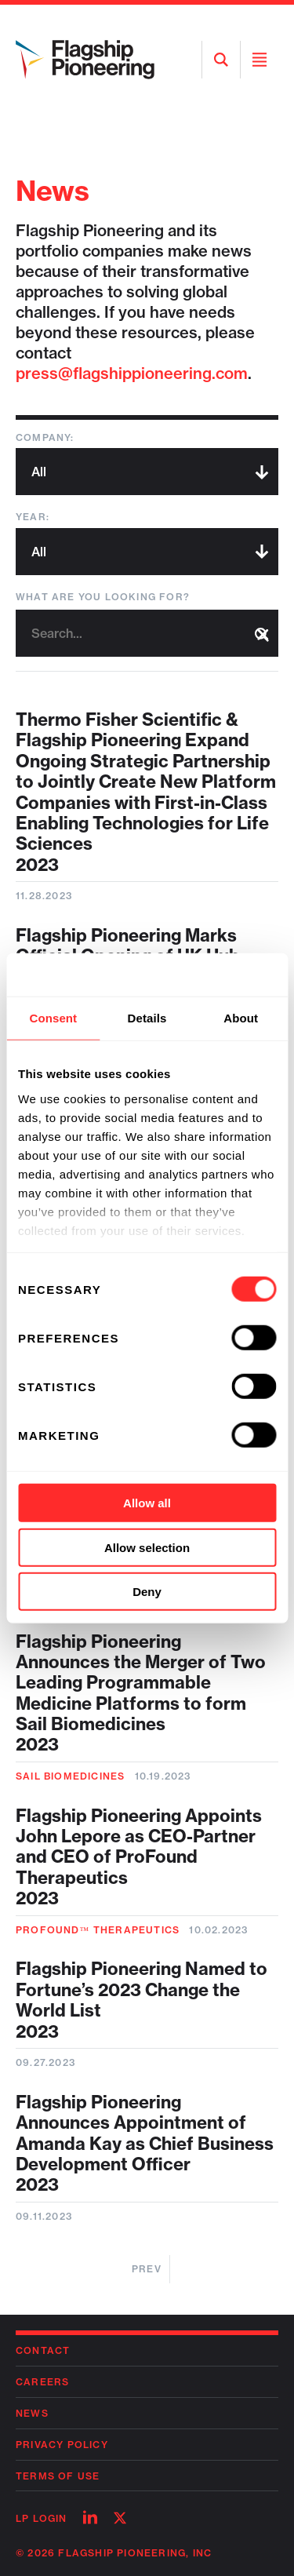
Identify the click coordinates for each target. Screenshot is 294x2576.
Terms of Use (58, 2476)
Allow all (147, 1503)
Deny (147, 1591)
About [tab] (240, 1018)
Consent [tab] (53, 1018)
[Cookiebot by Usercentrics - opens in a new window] (209, 974)
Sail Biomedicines (70, 1776)
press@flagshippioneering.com (132, 373)
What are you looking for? (103, 597)
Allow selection (147, 1547)
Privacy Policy (62, 2444)
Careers (42, 2382)
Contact (43, 2350)
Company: (45, 437)
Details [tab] (147, 1018)
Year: (32, 517)
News (32, 2413)
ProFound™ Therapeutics (98, 1930)
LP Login (41, 2518)
